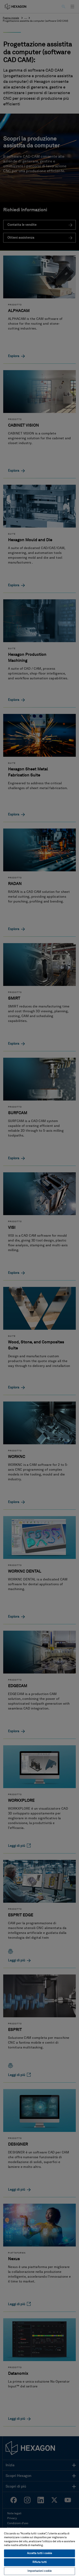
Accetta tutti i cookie (39, 2553)
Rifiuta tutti (39, 2562)
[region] (39, 2551)
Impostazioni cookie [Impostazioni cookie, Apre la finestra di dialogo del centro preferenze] (39, 2571)
